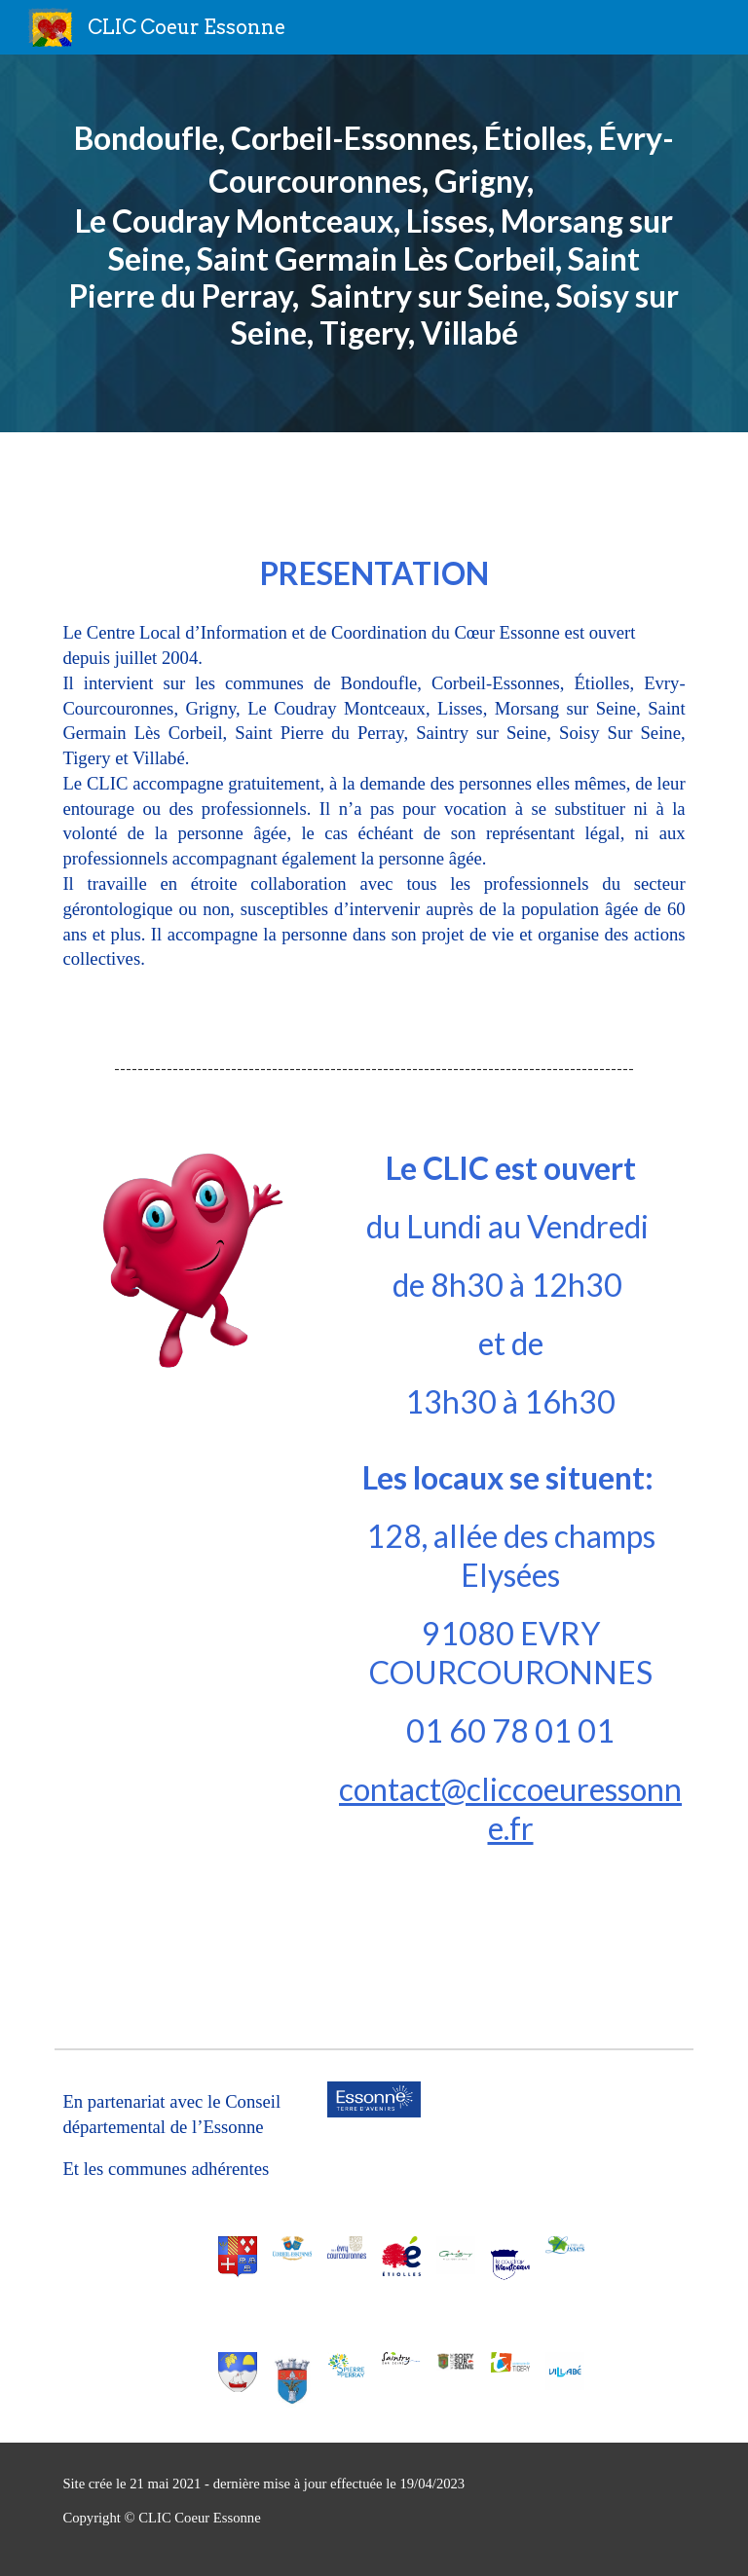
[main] (373, 243)
